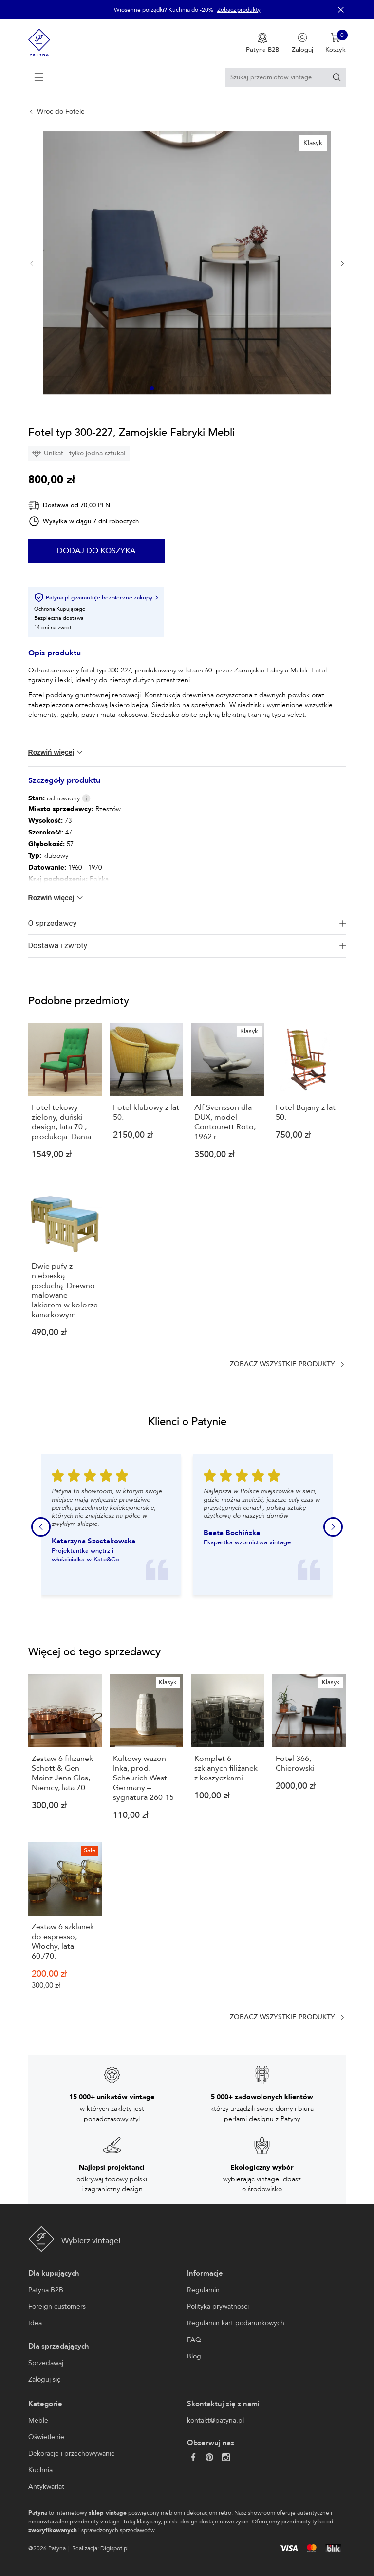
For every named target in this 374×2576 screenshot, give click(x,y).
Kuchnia (40, 2470)
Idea (35, 2323)
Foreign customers (57, 2306)
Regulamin (203, 2290)
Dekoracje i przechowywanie (71, 2453)
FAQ (194, 2339)
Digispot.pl (114, 2548)
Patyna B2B (45, 2290)
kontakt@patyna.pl (215, 2420)
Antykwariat (46, 2486)
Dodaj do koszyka (96, 550)
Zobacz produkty (239, 10)
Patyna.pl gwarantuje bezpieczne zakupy (96, 597)
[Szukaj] (336, 77)
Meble (38, 2420)
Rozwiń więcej (56, 752)
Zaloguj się (44, 2379)
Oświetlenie (46, 2437)
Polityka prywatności (218, 2306)
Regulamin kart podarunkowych (235, 2323)
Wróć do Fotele (61, 112)
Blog (194, 2356)
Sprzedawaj (45, 2363)
